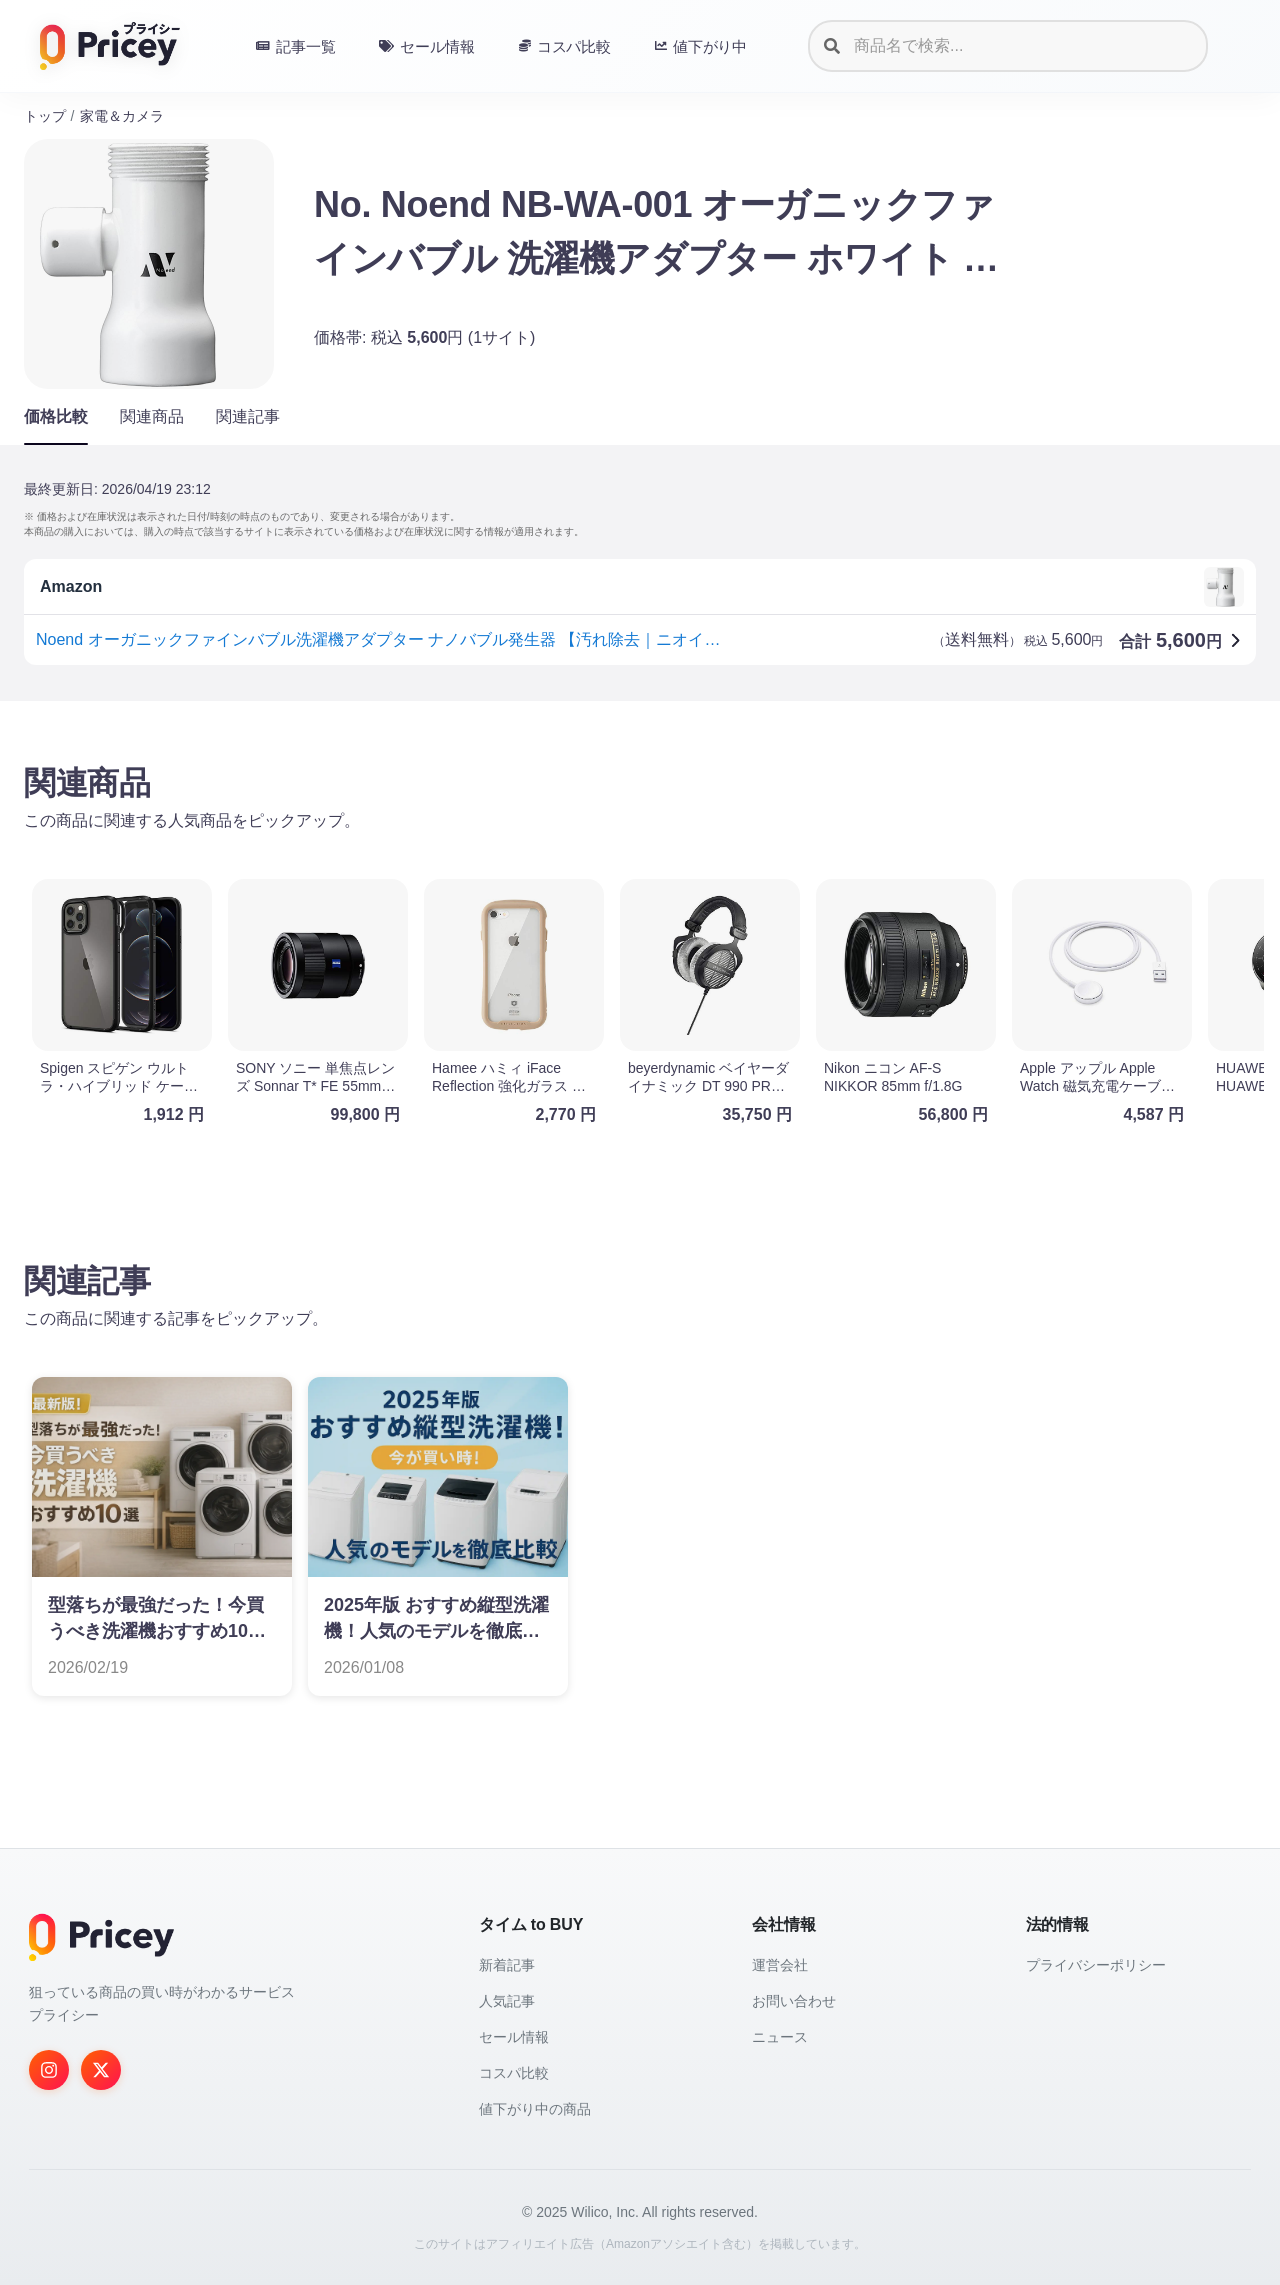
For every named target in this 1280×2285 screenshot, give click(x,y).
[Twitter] (101, 2070)
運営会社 (780, 1965)
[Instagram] (49, 2070)
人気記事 (507, 2001)
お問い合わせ (794, 2001)
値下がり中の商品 (535, 2109)
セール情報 (514, 2037)
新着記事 (507, 1965)
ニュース (780, 2037)
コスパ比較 (514, 2073)
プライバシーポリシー (1096, 1965)
